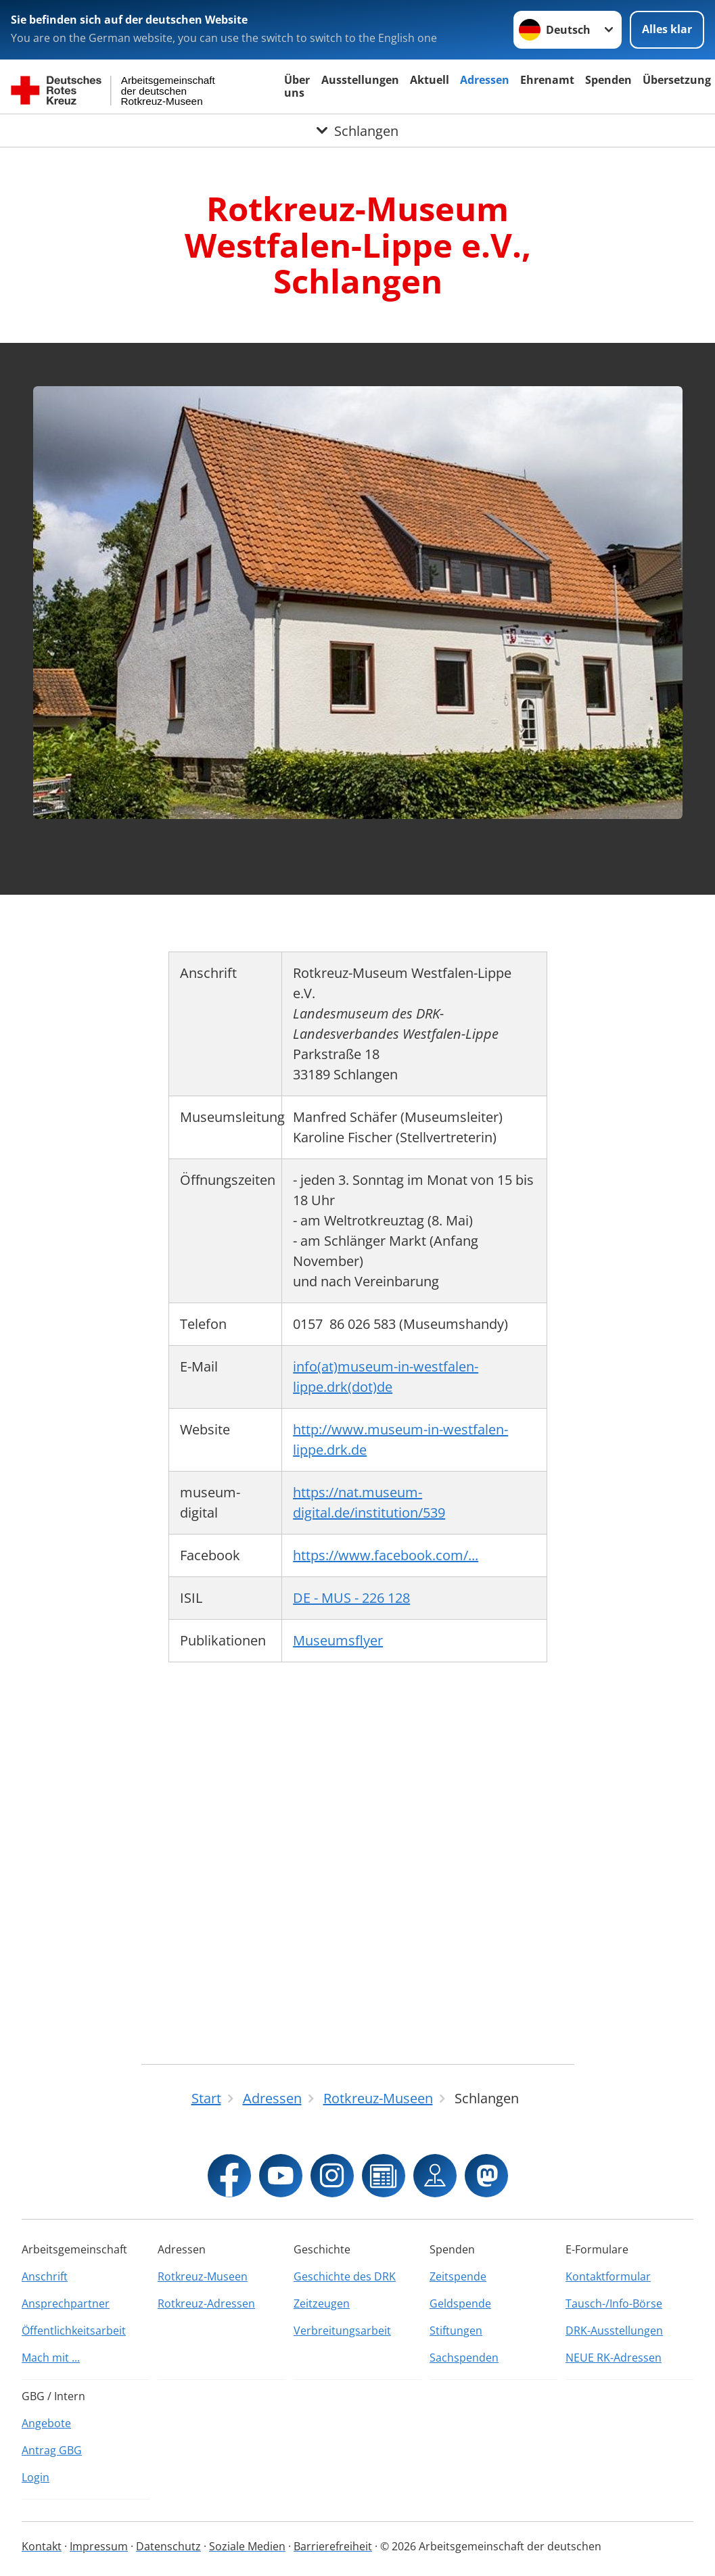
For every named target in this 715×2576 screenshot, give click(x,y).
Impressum (99, 2546)
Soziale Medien (247, 2546)
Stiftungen (456, 2330)
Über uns (297, 86)
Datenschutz (168, 2546)
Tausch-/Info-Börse (614, 2303)
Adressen (484, 79)
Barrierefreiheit (333, 2546)
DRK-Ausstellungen (614, 2330)
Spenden (608, 79)
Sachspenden (464, 2357)
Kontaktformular (608, 2276)
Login (35, 2477)
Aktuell (429, 79)
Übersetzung (677, 79)
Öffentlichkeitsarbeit (74, 2330)
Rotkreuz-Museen (203, 2276)
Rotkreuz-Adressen (206, 2303)
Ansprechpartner (66, 2303)
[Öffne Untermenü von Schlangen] (357, 130)
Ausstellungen (360, 79)
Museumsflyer (338, 1640)
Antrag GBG (52, 2450)
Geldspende (460, 2303)
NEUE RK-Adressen (614, 2357)
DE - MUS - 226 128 (351, 1598)
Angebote (46, 2423)
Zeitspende (458, 2276)
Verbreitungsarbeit (342, 2330)
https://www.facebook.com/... (385, 1555)
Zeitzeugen (322, 2303)
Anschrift (45, 2276)
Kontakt (42, 2546)
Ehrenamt (547, 79)
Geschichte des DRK (345, 2276)
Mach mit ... (51, 2357)
